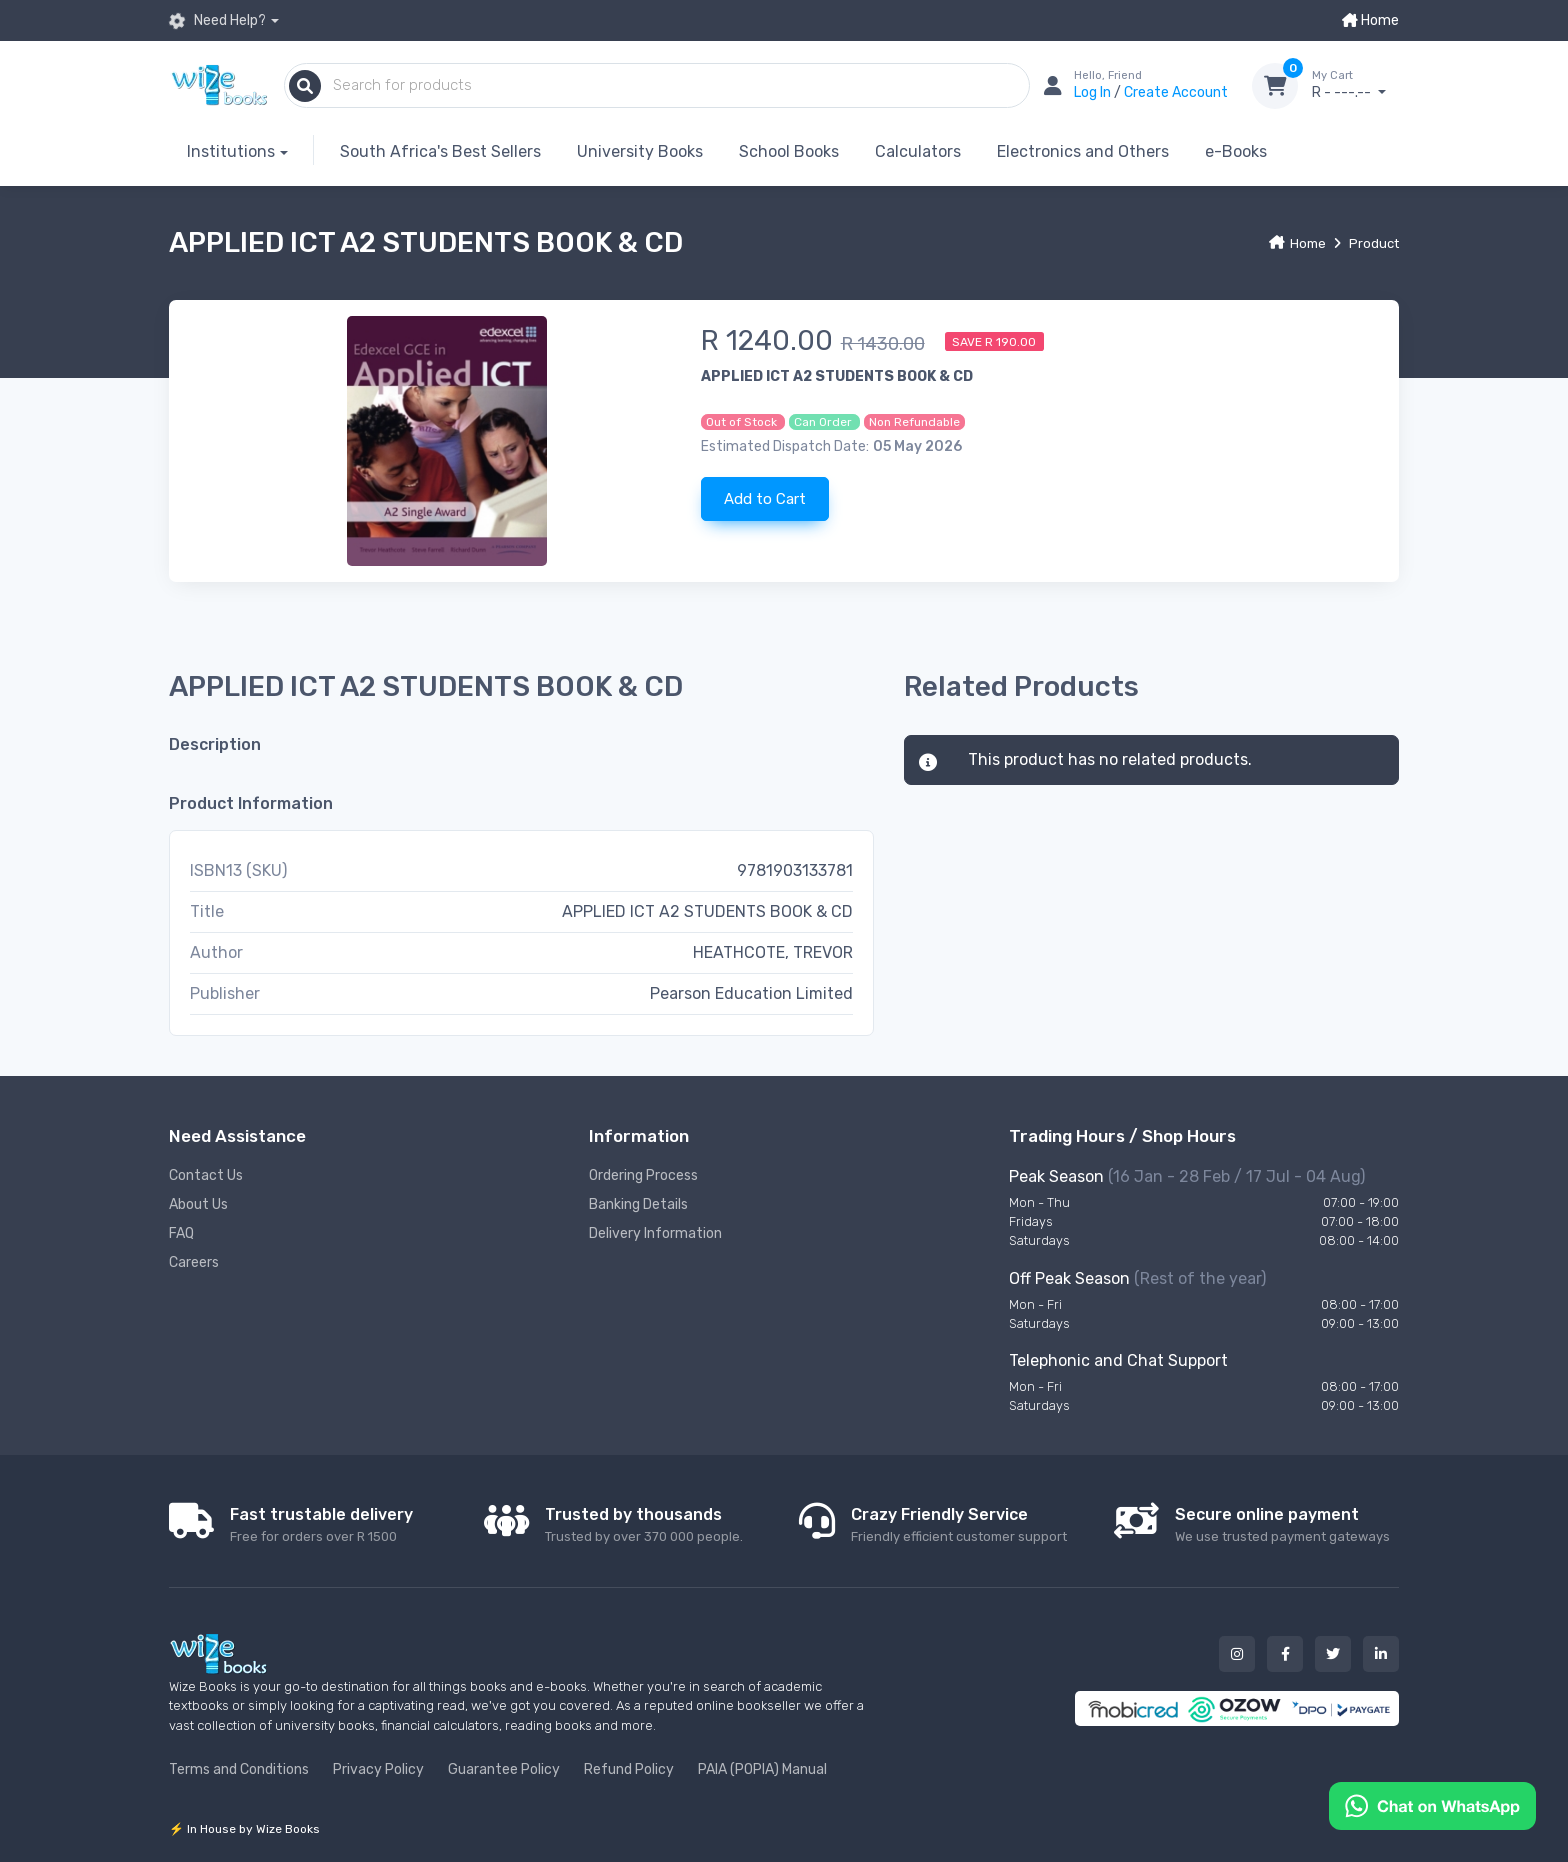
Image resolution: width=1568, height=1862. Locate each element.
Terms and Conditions (239, 1769)
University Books (640, 151)
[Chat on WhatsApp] (1432, 1804)
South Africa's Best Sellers (440, 151)
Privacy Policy (378, 1769)
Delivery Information (655, 1233)
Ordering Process (643, 1175)
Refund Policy (629, 1769)
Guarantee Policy (504, 1769)
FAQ (181, 1233)
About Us (198, 1204)
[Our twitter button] (1333, 1654)
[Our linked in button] (1381, 1654)
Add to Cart (765, 499)
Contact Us (206, 1175)
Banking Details (638, 1204)
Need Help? (217, 21)
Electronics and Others (1083, 151)
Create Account (1176, 92)
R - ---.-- (1355, 85)
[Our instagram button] (1237, 1654)
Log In (1094, 92)
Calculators (918, 151)
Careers (194, 1262)
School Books (789, 151)
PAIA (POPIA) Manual (762, 1769)
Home (1370, 20)
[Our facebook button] (1285, 1654)
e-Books (1236, 151)
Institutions (231, 151)
